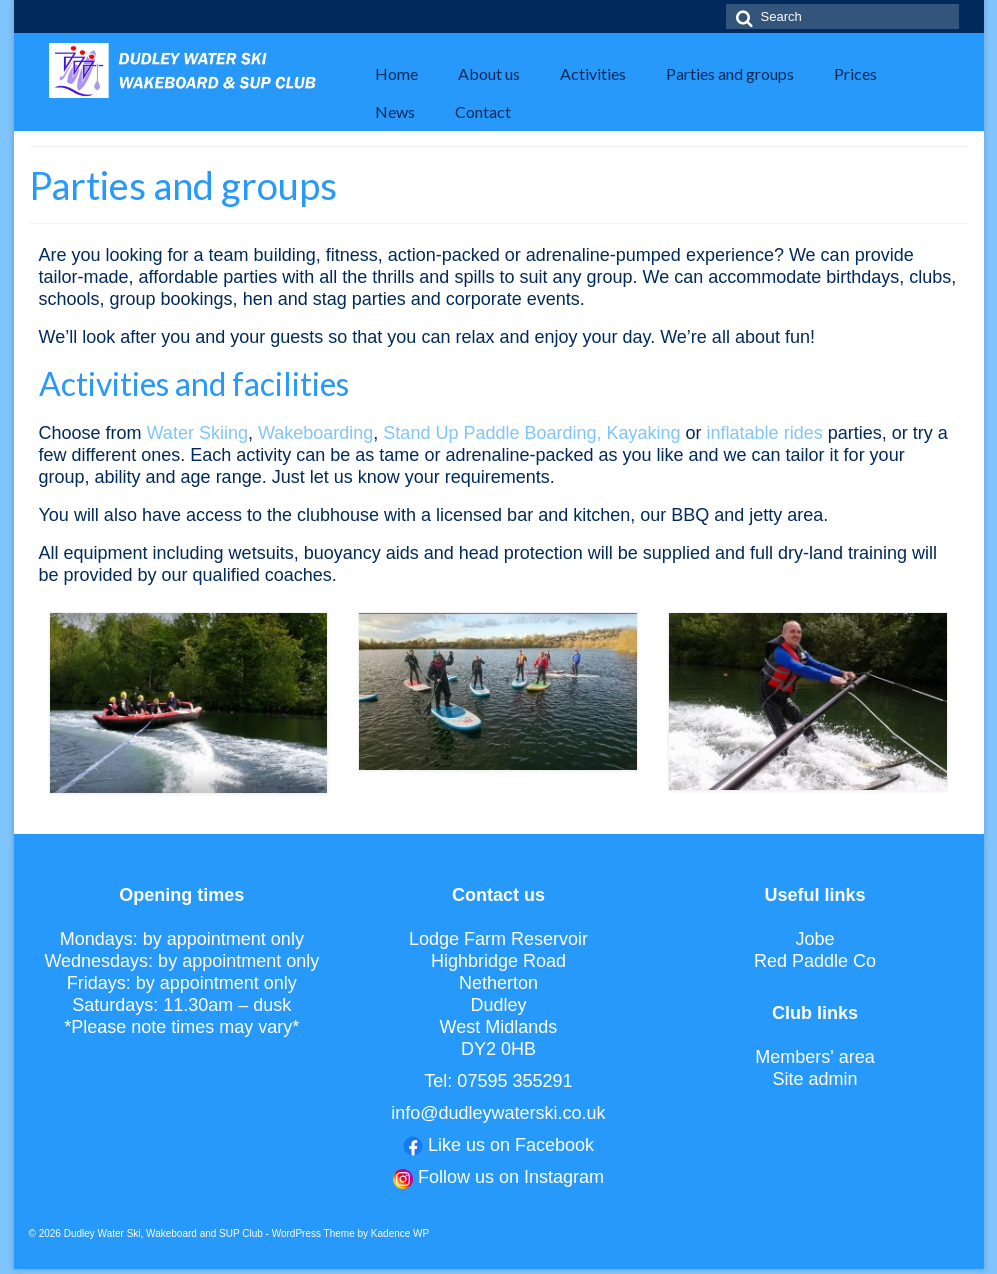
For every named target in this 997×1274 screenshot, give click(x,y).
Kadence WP (400, 1233)
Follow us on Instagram (511, 1177)
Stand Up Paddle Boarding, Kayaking (534, 433)
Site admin (815, 1079)
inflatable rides (765, 433)
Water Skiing (197, 433)
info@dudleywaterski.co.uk (498, 1113)
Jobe (815, 939)
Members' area (814, 1057)
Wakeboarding (315, 433)
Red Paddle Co (815, 961)
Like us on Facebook (511, 1145)
